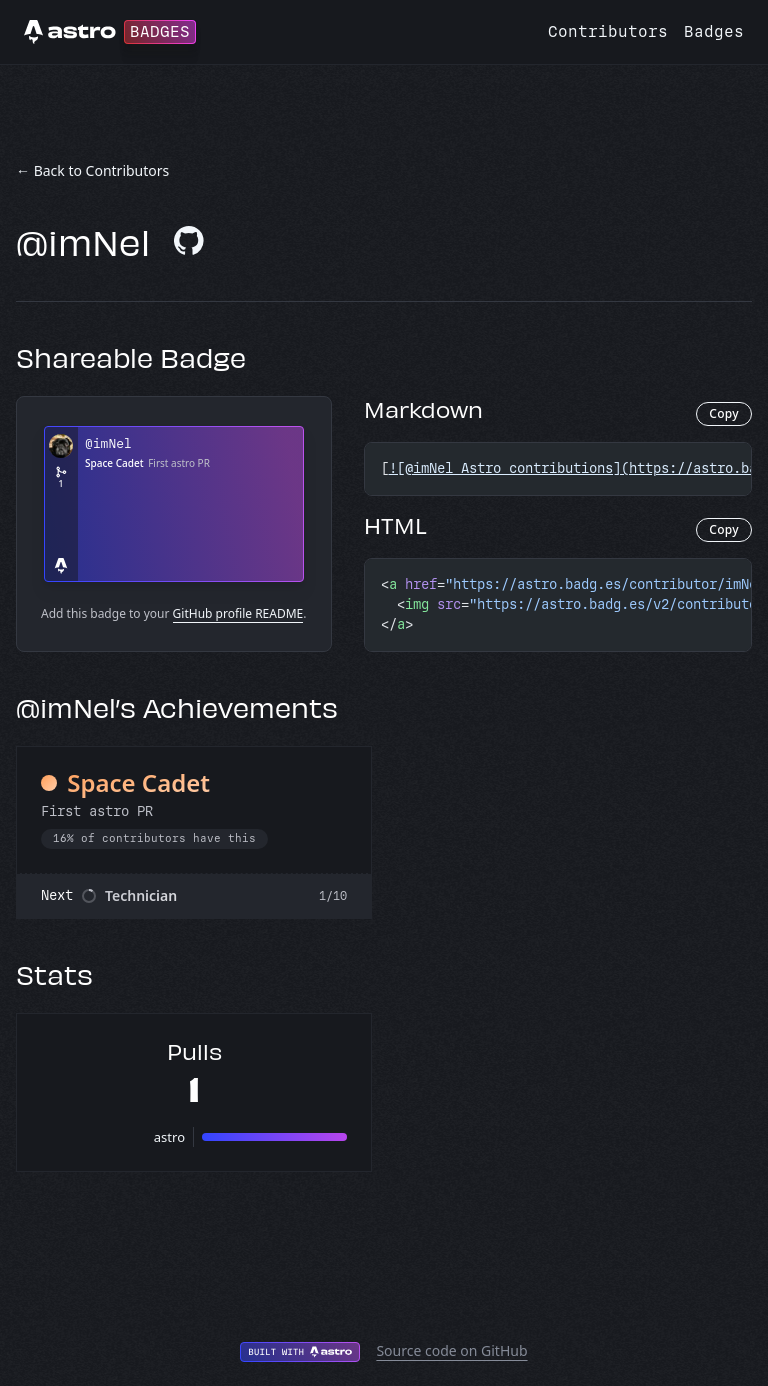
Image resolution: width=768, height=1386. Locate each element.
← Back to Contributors (92, 170)
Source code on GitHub (451, 1350)
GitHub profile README (238, 613)
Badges (714, 31)
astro (169, 1137)
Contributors (608, 31)
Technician (141, 895)
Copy (724, 413)
